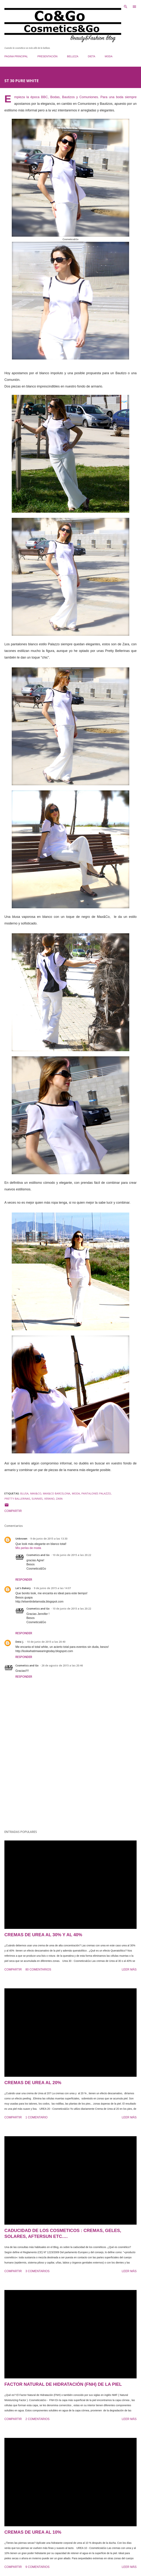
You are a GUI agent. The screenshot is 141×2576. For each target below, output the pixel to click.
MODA (109, 56)
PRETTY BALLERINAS (17, 1498)
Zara (59, 1498)
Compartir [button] (13, 1510)
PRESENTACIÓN (47, 56)
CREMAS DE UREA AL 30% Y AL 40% (43, 1934)
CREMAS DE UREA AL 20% (32, 2082)
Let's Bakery (23, 1588)
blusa (24, 1493)
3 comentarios (37, 2271)
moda (76, 1493)
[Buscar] (125, 6)
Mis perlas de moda (28, 1548)
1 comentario (36, 2117)
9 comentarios (37, 2566)
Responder (23, 1579)
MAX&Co (35, 1493)
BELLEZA (72, 56)
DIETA (91, 56)
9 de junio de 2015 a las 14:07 (52, 1588)
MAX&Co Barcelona (56, 1493)
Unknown (21, 1538)
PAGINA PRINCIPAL (16, 56)
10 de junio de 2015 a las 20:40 (46, 1641)
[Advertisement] (70, 1792)
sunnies (37, 1498)
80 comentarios (38, 1969)
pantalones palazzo (96, 1493)
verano (49, 1498)
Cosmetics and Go (38, 1555)
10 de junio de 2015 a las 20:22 (72, 1555)
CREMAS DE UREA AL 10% (32, 2532)
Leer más (129, 1969)
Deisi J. (19, 1641)
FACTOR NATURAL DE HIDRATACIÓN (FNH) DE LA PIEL (63, 2384)
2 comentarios (37, 2419)
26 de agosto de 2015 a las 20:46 (62, 1665)
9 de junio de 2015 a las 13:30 (48, 1538)
